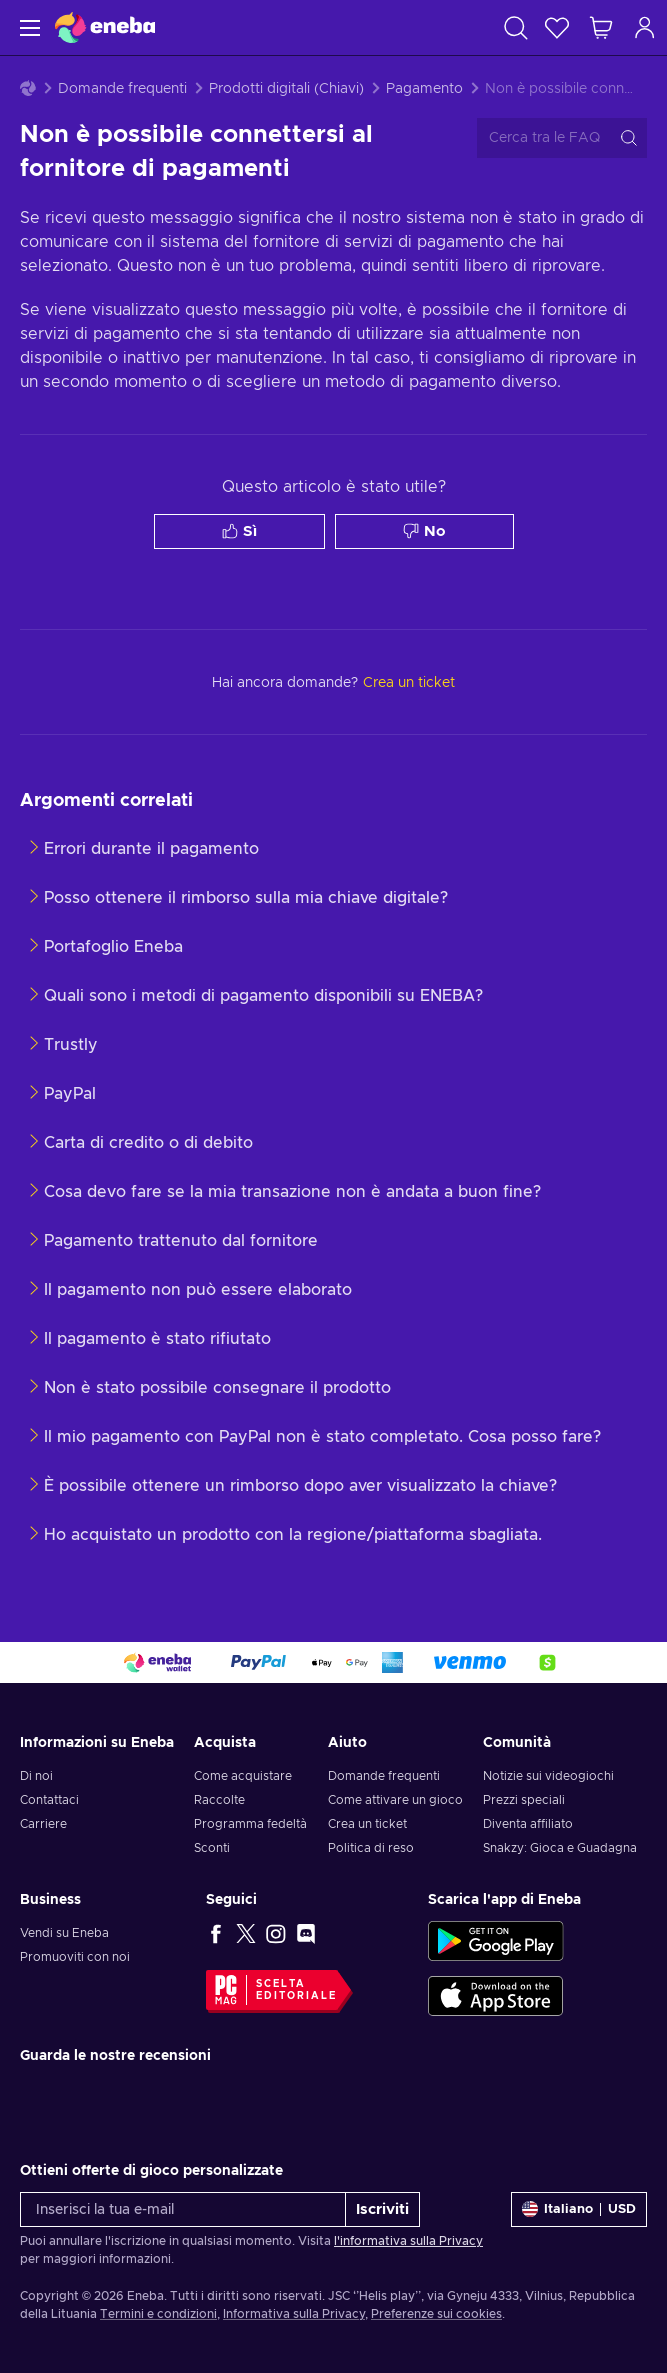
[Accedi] (645, 27)
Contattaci (49, 1800)
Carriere (43, 1824)
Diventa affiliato (528, 1824)
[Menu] (27, 27)
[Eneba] (105, 27)
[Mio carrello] (601, 27)
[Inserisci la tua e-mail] (183, 2209)
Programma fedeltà (250, 1824)
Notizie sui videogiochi (548, 1776)
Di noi (36, 1776)
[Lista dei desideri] (557, 27)
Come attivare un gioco (395, 1800)
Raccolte (219, 1800)
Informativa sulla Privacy (294, 2314)
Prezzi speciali (524, 1800)
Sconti (212, 1848)
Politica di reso (371, 1848)
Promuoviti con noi (75, 1957)
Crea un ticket (367, 1824)
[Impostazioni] (579, 2209)
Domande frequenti (122, 89)
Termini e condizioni (158, 2314)
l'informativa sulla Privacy (408, 2241)
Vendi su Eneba (64, 1933)
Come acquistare (243, 1776)
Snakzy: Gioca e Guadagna (560, 1848)
